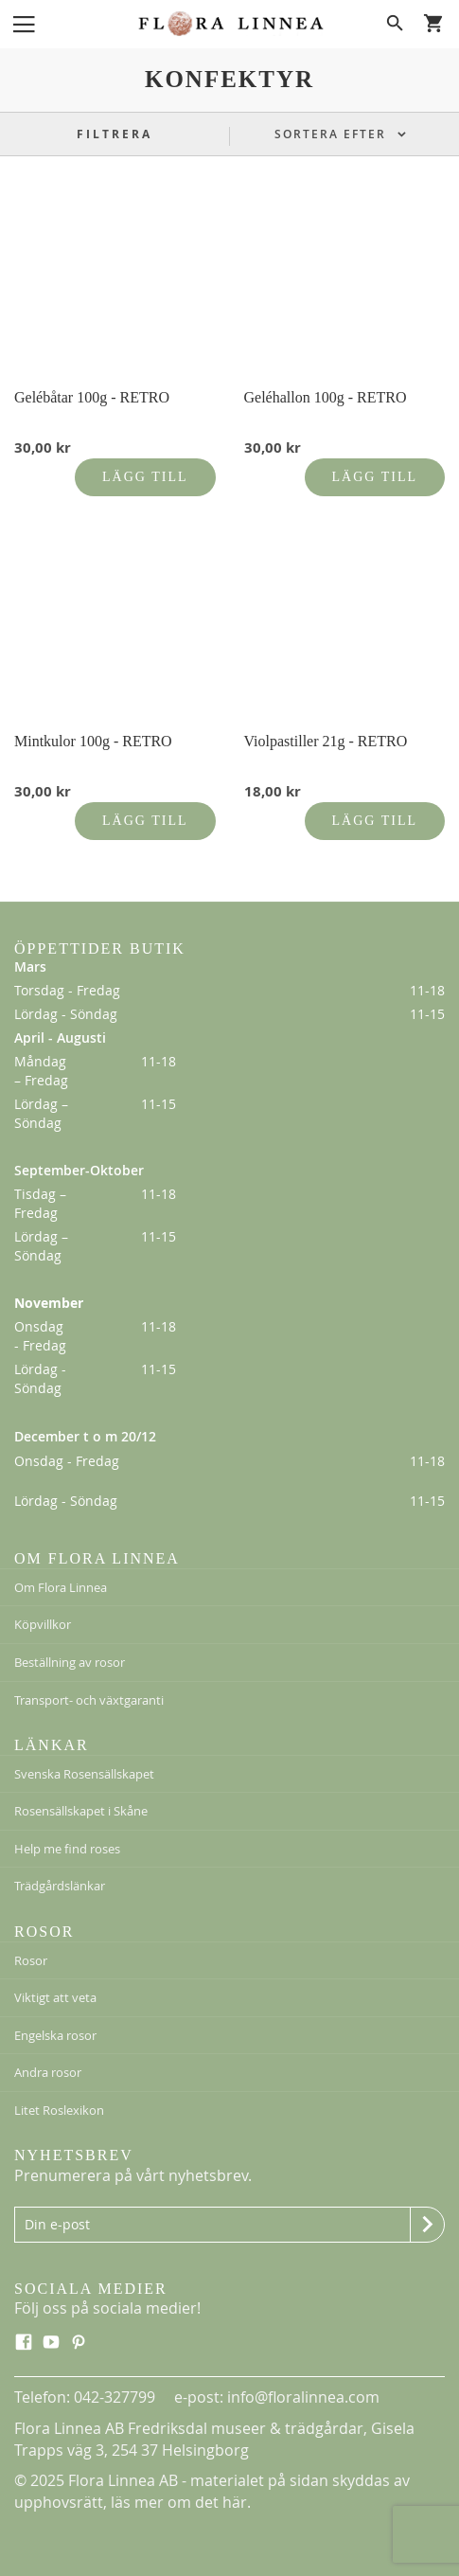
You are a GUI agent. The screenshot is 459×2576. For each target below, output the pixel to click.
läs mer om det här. (181, 2502)
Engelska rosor (55, 2035)
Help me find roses (67, 1848)
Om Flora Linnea (60, 1587)
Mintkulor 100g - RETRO (93, 741)
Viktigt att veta (55, 1997)
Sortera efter (332, 134)
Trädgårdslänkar (59, 1885)
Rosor (30, 1960)
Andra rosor (47, 2072)
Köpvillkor (42, 1624)
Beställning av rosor (69, 1662)
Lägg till (144, 477)
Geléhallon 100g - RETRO (325, 397)
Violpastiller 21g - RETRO (326, 741)
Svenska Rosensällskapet (84, 1773)
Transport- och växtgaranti (89, 1699)
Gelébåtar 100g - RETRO (91, 397)
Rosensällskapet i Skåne (81, 1810)
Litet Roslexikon (59, 2110)
